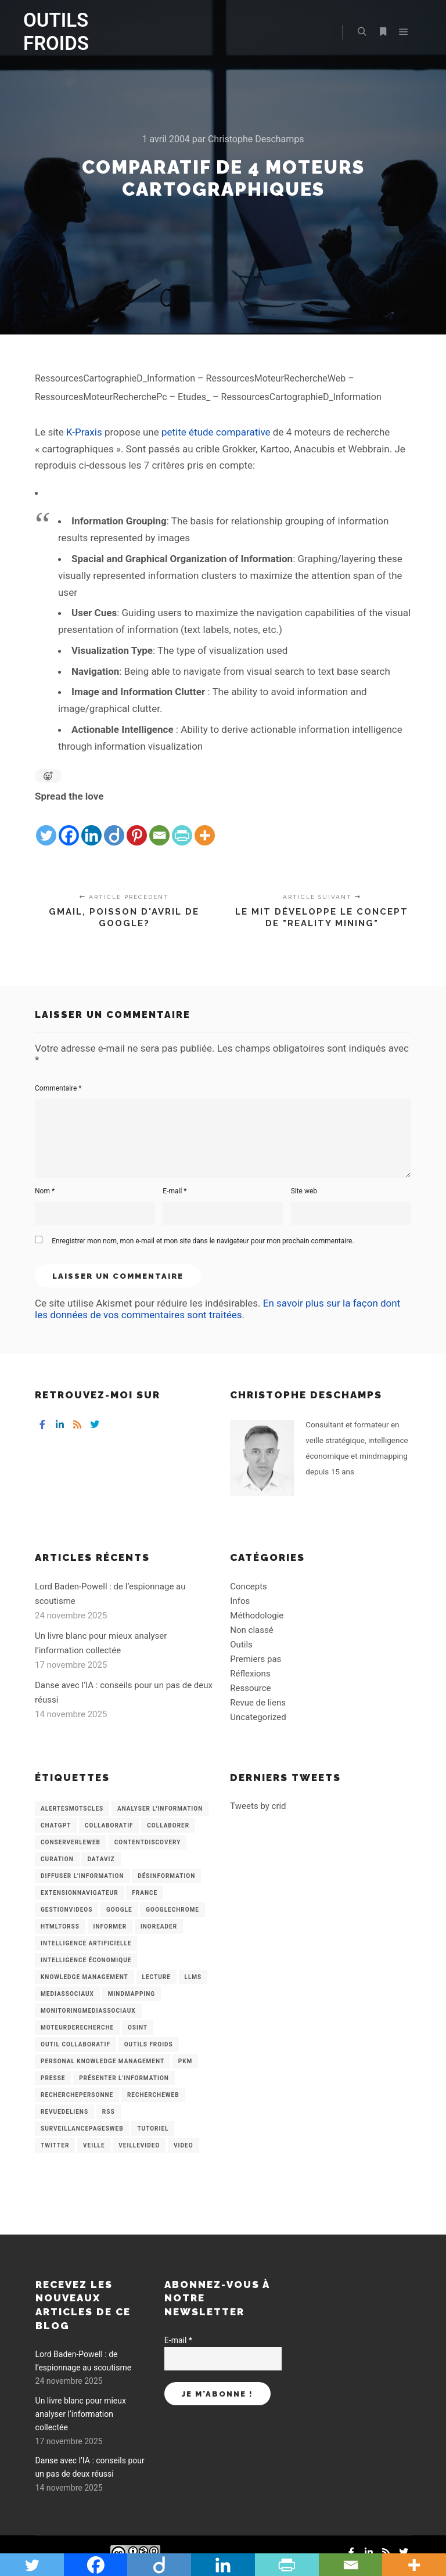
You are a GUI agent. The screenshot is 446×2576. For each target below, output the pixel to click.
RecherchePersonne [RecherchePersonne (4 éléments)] (77, 2095)
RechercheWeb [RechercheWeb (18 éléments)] (153, 2095)
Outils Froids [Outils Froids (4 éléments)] (148, 2044)
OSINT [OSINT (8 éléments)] (138, 2027)
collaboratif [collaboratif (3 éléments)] (109, 1825)
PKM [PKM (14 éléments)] (185, 2061)
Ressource (250, 1688)
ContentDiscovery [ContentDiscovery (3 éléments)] (147, 1842)
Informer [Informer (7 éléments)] (110, 1926)
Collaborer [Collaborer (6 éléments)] (168, 1825)
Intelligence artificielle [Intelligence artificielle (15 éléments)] (86, 1943)
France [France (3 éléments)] (144, 1893)
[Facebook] (69, 826)
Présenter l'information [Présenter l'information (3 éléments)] (124, 2078)
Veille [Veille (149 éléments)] (94, 2145)
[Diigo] (114, 826)
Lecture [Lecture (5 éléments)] (156, 1977)
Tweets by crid (258, 1806)
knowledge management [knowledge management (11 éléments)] (84, 1977)
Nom (45, 1191)
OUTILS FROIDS (56, 32)
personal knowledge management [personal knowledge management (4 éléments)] (102, 2061)
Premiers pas (255, 1659)
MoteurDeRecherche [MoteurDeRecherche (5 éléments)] (77, 2027)
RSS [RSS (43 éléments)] (108, 2112)
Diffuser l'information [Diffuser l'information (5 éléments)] (82, 1876)
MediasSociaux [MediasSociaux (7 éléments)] (67, 1994)
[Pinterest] (137, 826)
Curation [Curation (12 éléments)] (57, 1859)
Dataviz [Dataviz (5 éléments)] (100, 1859)
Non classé (251, 1630)
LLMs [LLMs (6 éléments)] (193, 1977)
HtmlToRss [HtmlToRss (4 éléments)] (60, 1926)
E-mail (174, 1191)
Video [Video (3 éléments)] (183, 2145)
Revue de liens (258, 1702)
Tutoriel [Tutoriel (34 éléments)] (152, 2128)
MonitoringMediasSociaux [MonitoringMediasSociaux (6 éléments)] (88, 2010)
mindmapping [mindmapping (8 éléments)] (131, 1994)
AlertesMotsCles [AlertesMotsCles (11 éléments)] (72, 1808)
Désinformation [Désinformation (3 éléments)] (166, 1876)
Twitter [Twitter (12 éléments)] (55, 2145)
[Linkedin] (91, 826)
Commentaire (58, 1088)
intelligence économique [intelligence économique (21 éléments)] (86, 1960)
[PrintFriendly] (182, 826)
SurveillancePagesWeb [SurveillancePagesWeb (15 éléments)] (82, 2128)
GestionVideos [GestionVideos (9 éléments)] (66, 1909)
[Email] (159, 826)
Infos (240, 1601)
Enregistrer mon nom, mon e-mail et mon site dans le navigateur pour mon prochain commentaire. (203, 1241)
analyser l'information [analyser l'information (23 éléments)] (160, 1808)
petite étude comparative (216, 432)
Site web (304, 1191)
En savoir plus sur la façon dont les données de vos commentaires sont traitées (217, 1309)
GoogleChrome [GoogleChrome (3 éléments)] (172, 1909)
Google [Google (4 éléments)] (119, 1909)
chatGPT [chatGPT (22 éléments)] (56, 1825)
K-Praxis (84, 432)
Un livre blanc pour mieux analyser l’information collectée (80, 2414)
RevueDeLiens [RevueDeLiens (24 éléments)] (64, 2112)
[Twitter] (46, 826)
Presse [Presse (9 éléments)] (53, 2078)
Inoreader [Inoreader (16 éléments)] (159, 1926)
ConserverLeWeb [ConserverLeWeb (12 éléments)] (70, 1842)
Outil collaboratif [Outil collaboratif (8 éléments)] (75, 2044)
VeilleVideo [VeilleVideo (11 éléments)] (139, 2145)
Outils (241, 1644)
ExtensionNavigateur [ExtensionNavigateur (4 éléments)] (79, 1893)
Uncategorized (258, 1717)
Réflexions (250, 1673)
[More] (205, 826)
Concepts (248, 1586)
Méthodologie (256, 1615)
